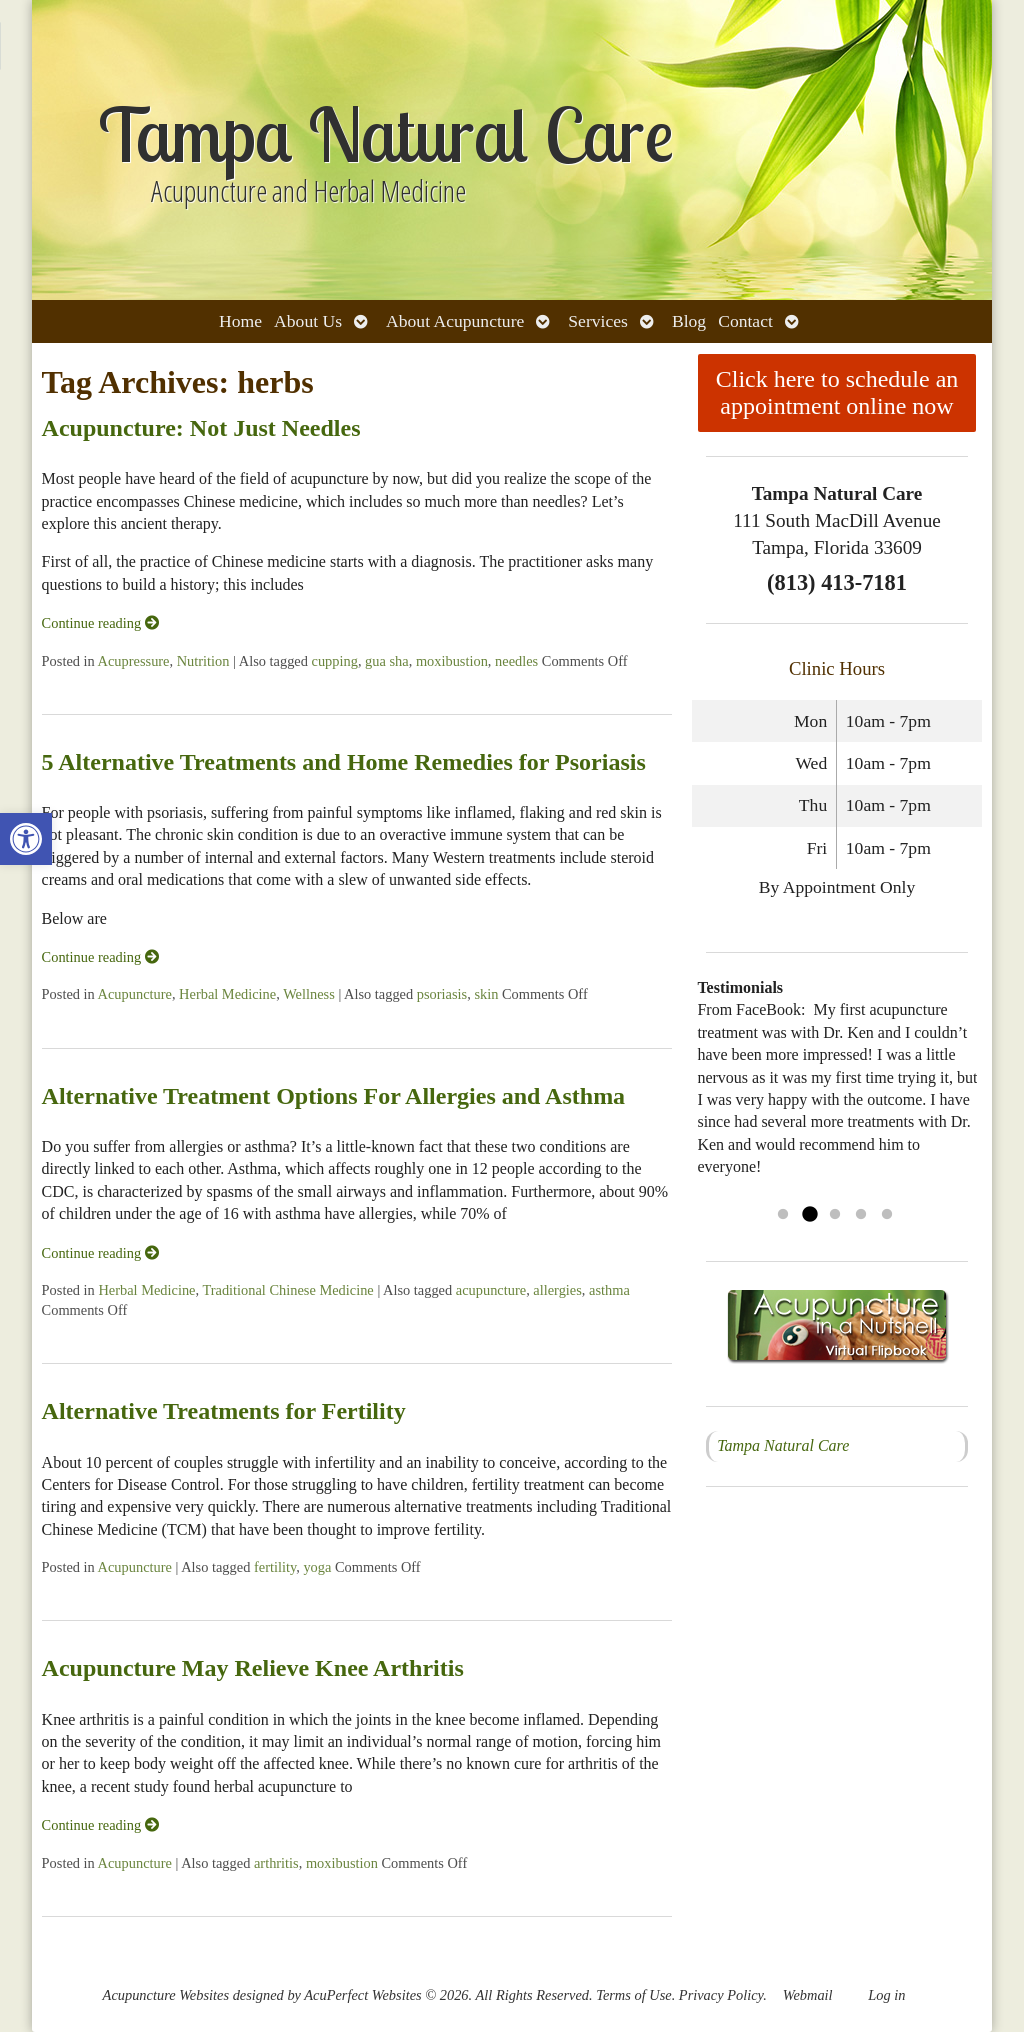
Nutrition (203, 661)
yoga (317, 1567)
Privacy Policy (721, 1995)
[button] (26, 839)
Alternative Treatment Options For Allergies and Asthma (334, 1096)
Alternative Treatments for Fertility (224, 1411)
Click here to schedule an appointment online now (837, 392)
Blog (689, 321)
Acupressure (134, 661)
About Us (308, 321)
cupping (335, 661)
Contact (745, 321)
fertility (275, 1567)
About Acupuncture (455, 321)
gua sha (387, 661)
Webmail (808, 1995)
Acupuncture (135, 994)
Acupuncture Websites (166, 1995)
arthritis (276, 1863)
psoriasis (442, 994)
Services (598, 321)
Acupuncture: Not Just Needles (201, 428)
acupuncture (491, 1290)
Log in (886, 1995)
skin (486, 994)
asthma (609, 1290)
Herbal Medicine (227, 994)
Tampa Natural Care (783, 1445)
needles (516, 661)
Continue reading (100, 623)
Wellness (309, 994)
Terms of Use (633, 1995)
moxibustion (452, 661)
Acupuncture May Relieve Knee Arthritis (253, 1668)
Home (240, 321)
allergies (557, 1290)
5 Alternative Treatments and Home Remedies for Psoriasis (344, 762)
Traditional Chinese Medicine (287, 1290)
